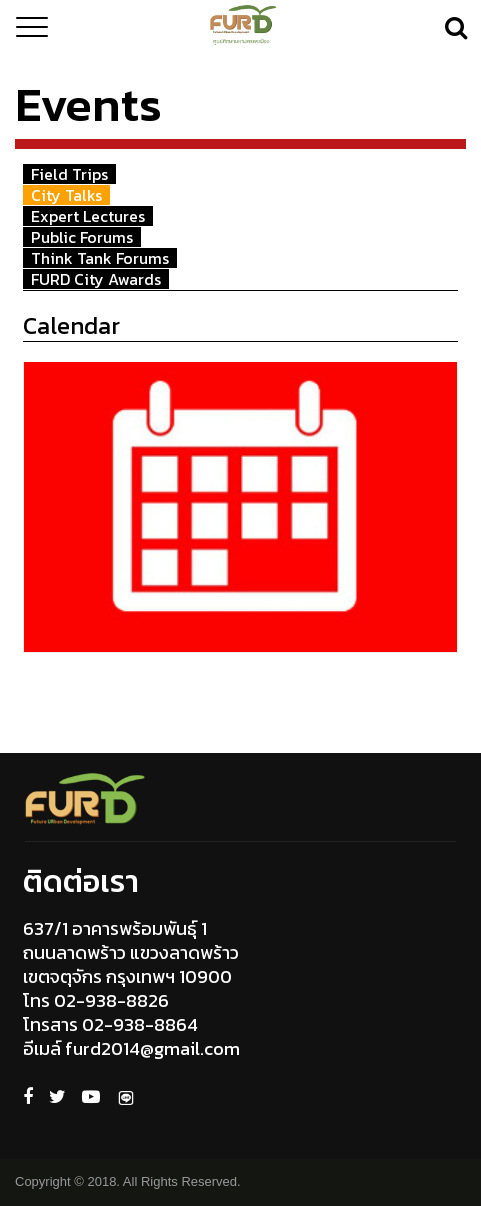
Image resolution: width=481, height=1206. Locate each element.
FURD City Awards (96, 279)
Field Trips (69, 174)
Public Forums (82, 237)
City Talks (66, 195)
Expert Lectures (88, 216)
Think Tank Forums (100, 258)
